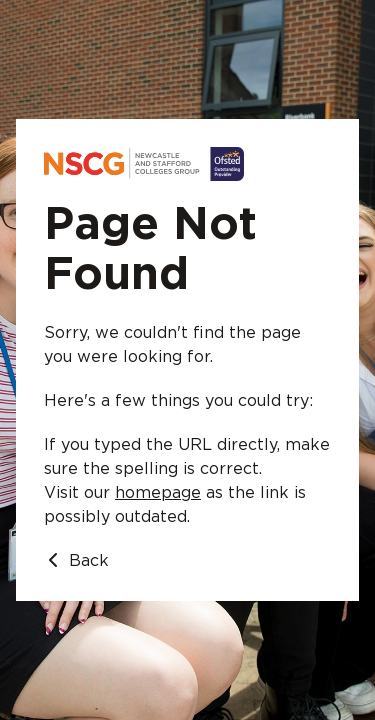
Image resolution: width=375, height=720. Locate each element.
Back (76, 560)
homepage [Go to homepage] (158, 493)
